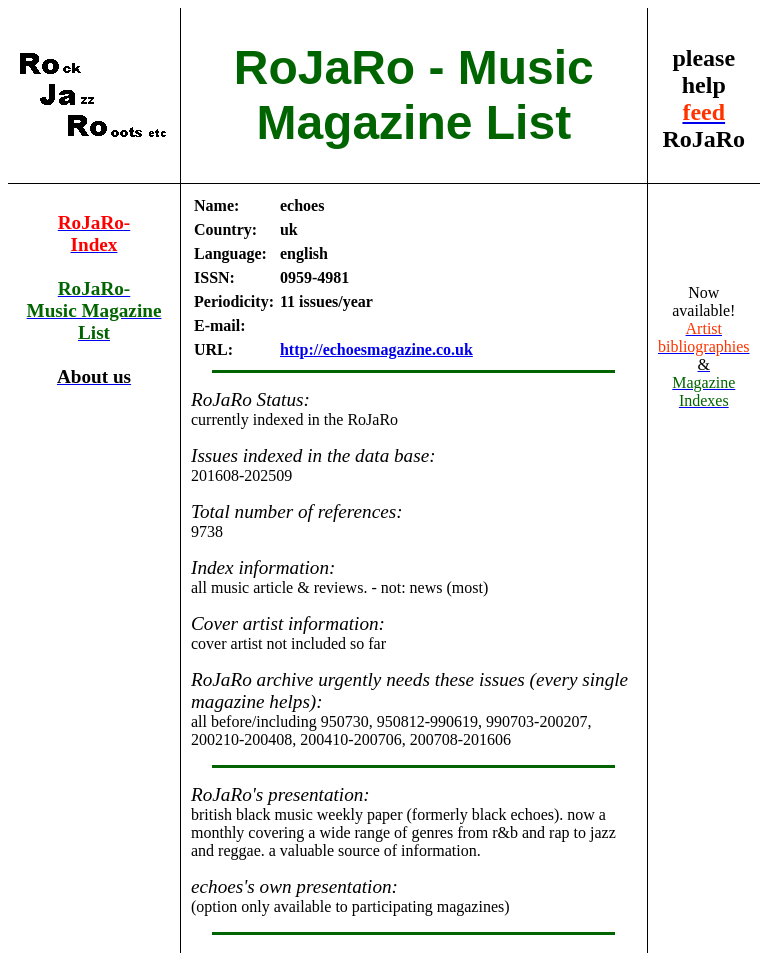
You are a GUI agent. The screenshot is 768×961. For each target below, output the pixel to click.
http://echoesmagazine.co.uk (376, 349)
